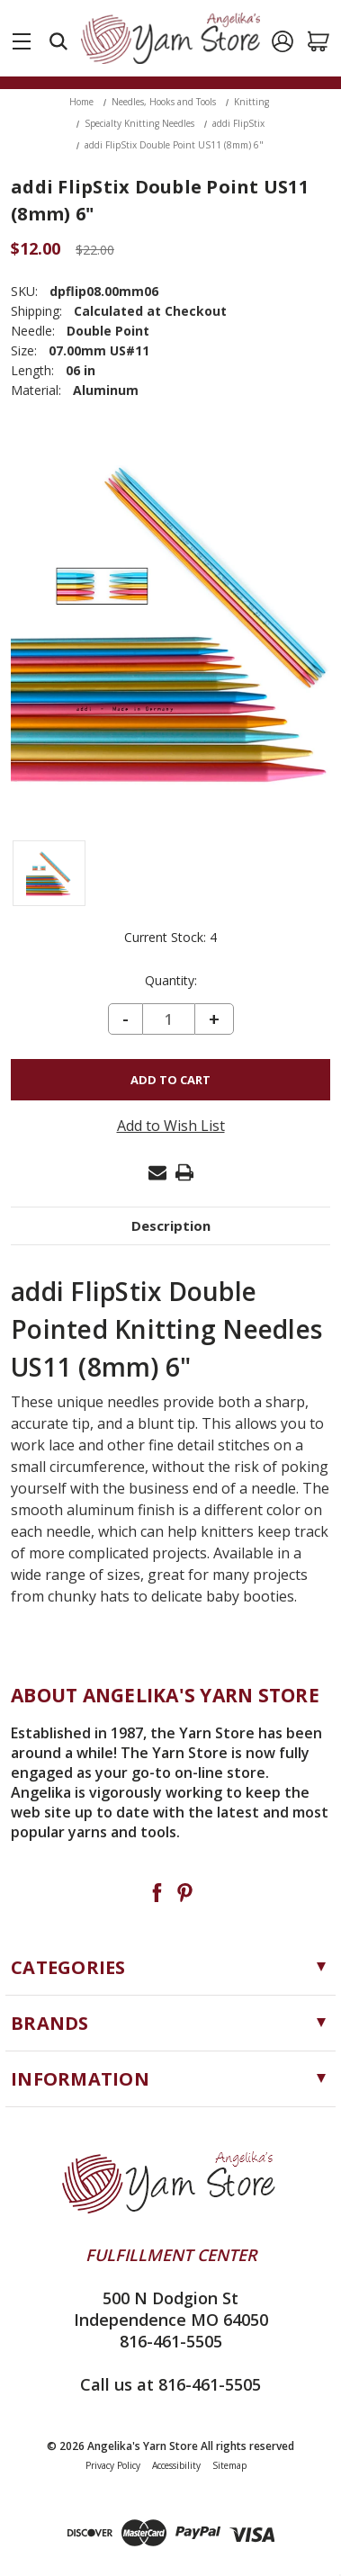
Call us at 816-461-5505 (170, 2384)
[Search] (58, 41)
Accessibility (176, 2465)
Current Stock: (170, 937)
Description (171, 1225)
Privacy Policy (112, 2465)
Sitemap (229, 2465)
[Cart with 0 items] (319, 41)
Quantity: (171, 981)
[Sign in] (283, 41)
